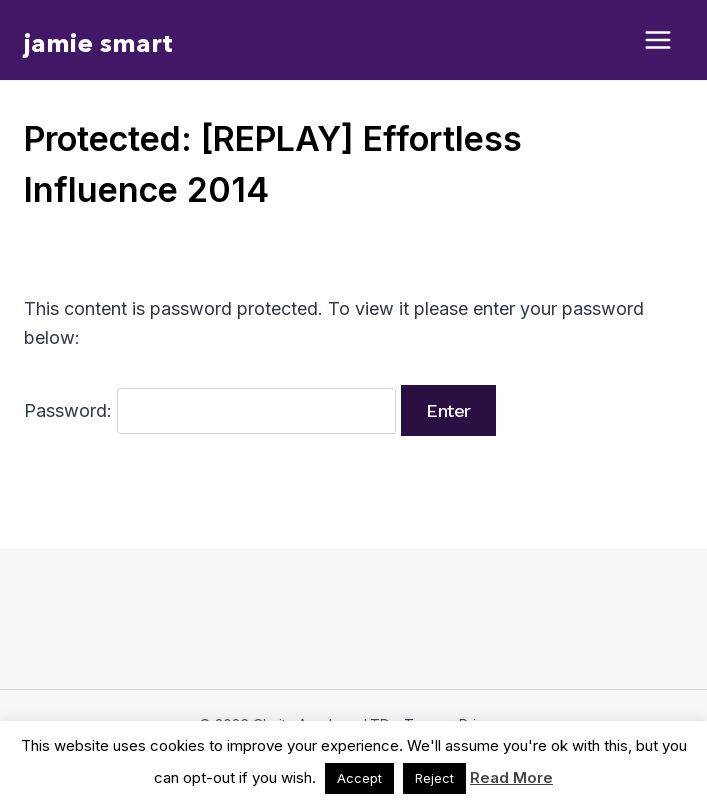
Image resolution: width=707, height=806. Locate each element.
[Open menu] (658, 40)
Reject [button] (434, 778)
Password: (210, 410)
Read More (511, 777)
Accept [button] (359, 778)
